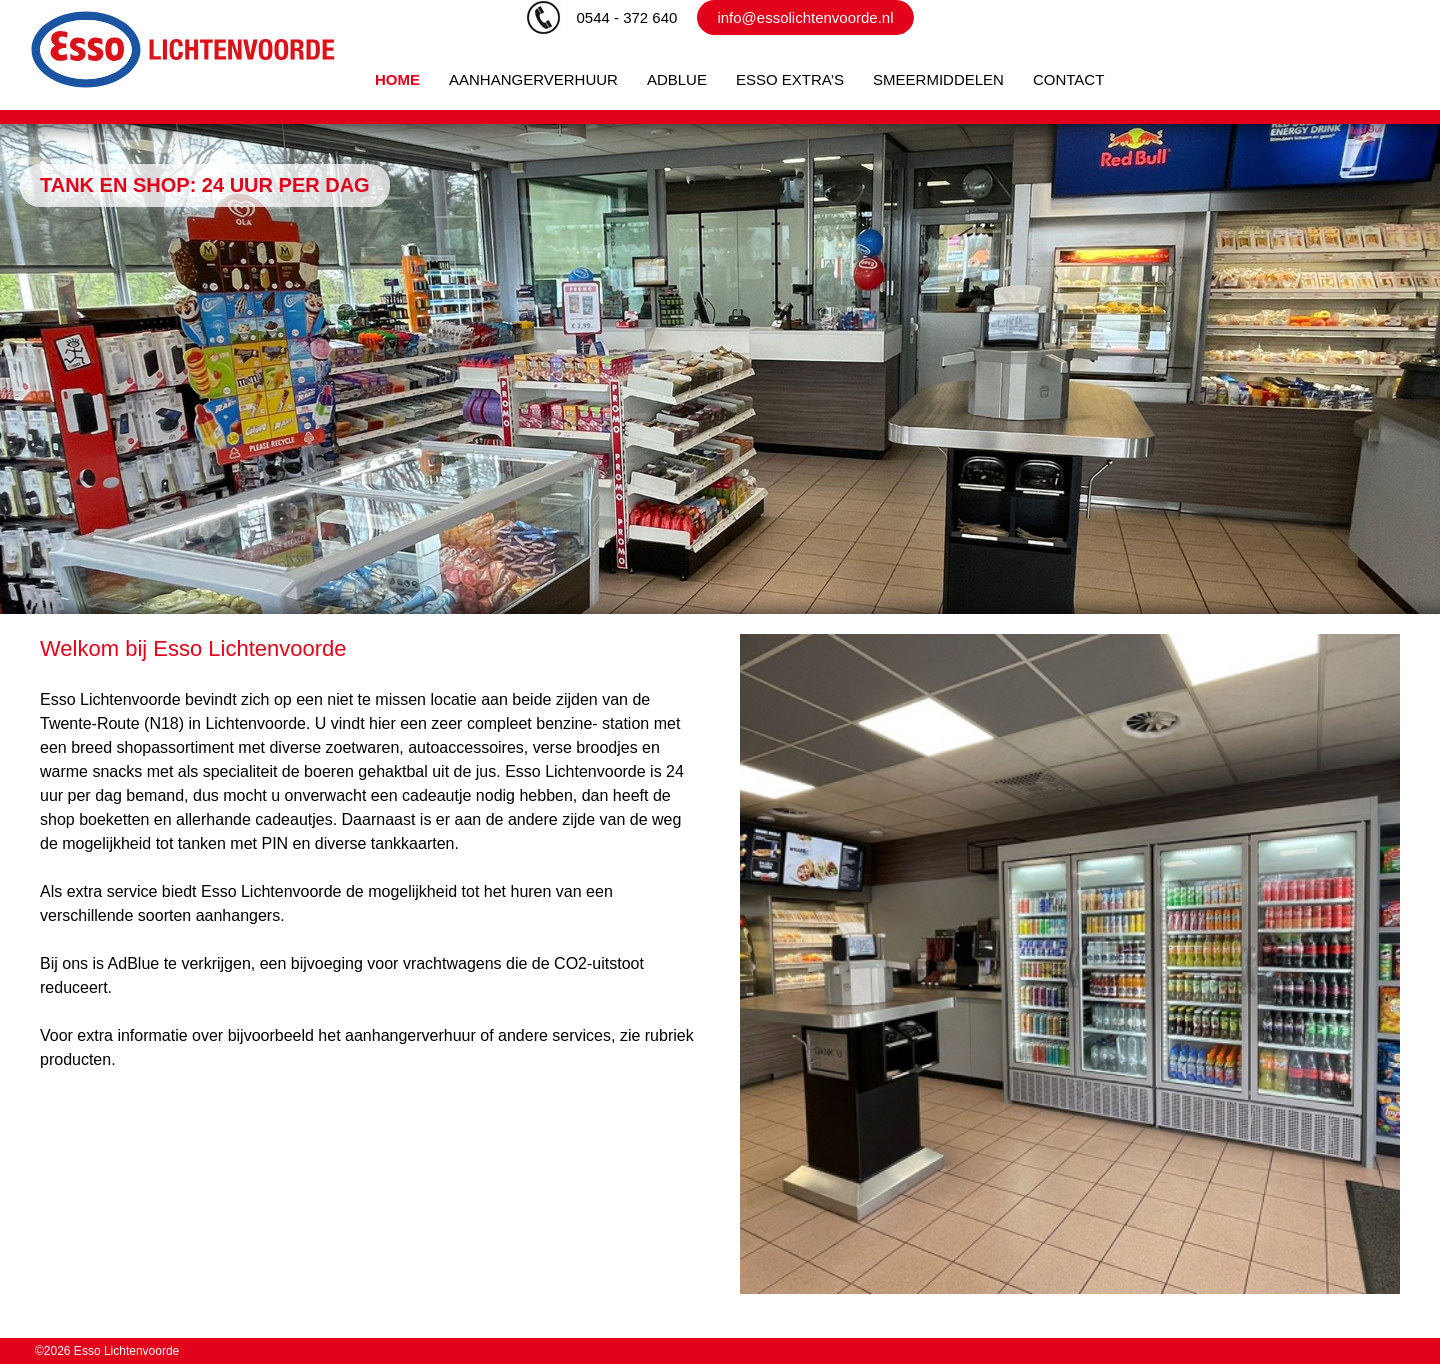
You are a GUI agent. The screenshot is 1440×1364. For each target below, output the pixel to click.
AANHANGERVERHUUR (533, 79)
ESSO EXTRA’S (790, 79)
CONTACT (1068, 79)
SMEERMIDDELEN (938, 79)
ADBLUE (677, 79)
